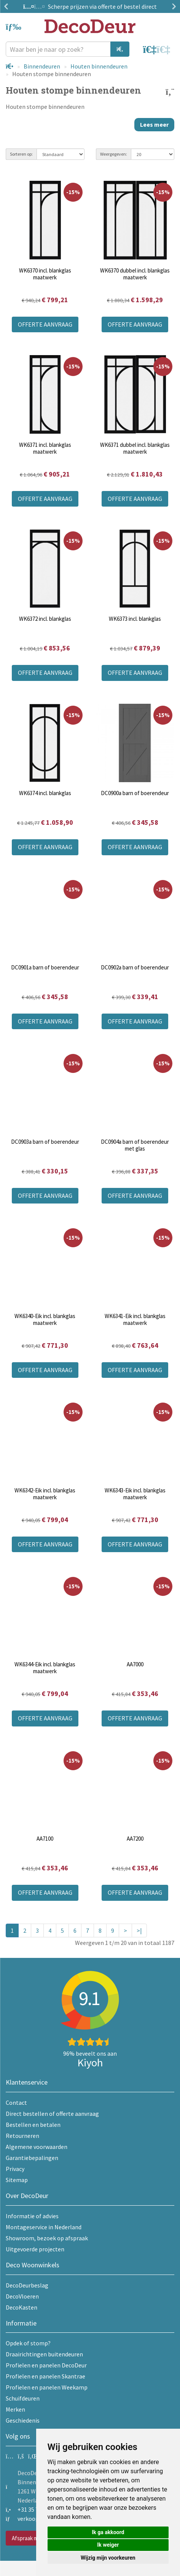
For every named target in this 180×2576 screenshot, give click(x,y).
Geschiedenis (23, 2420)
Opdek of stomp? (28, 2343)
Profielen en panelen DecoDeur (46, 2365)
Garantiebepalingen (32, 2158)
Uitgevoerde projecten (35, 2249)
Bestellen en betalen (33, 2124)
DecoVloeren (22, 2296)
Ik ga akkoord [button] (108, 2532)
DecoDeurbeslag (27, 2285)
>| (139, 1930)
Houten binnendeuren (98, 66)
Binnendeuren (42, 66)
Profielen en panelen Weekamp (47, 2387)
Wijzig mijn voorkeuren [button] (108, 2558)
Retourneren (22, 2135)
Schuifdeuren (23, 2398)
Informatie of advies (32, 2216)
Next (172, 6)
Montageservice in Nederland (43, 2227)
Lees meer (154, 124)
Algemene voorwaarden (36, 2146)
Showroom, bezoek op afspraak (47, 2238)
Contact (16, 2102)
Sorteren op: (21, 154)
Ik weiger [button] (108, 2545)
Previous (7, 6)
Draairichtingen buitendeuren (44, 2354)
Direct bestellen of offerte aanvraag (52, 2113)
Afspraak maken (30, 2538)
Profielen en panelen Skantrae (45, 2376)
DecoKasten (21, 2307)
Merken (15, 2409)
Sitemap (17, 2180)
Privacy (15, 2169)
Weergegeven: (113, 154)
